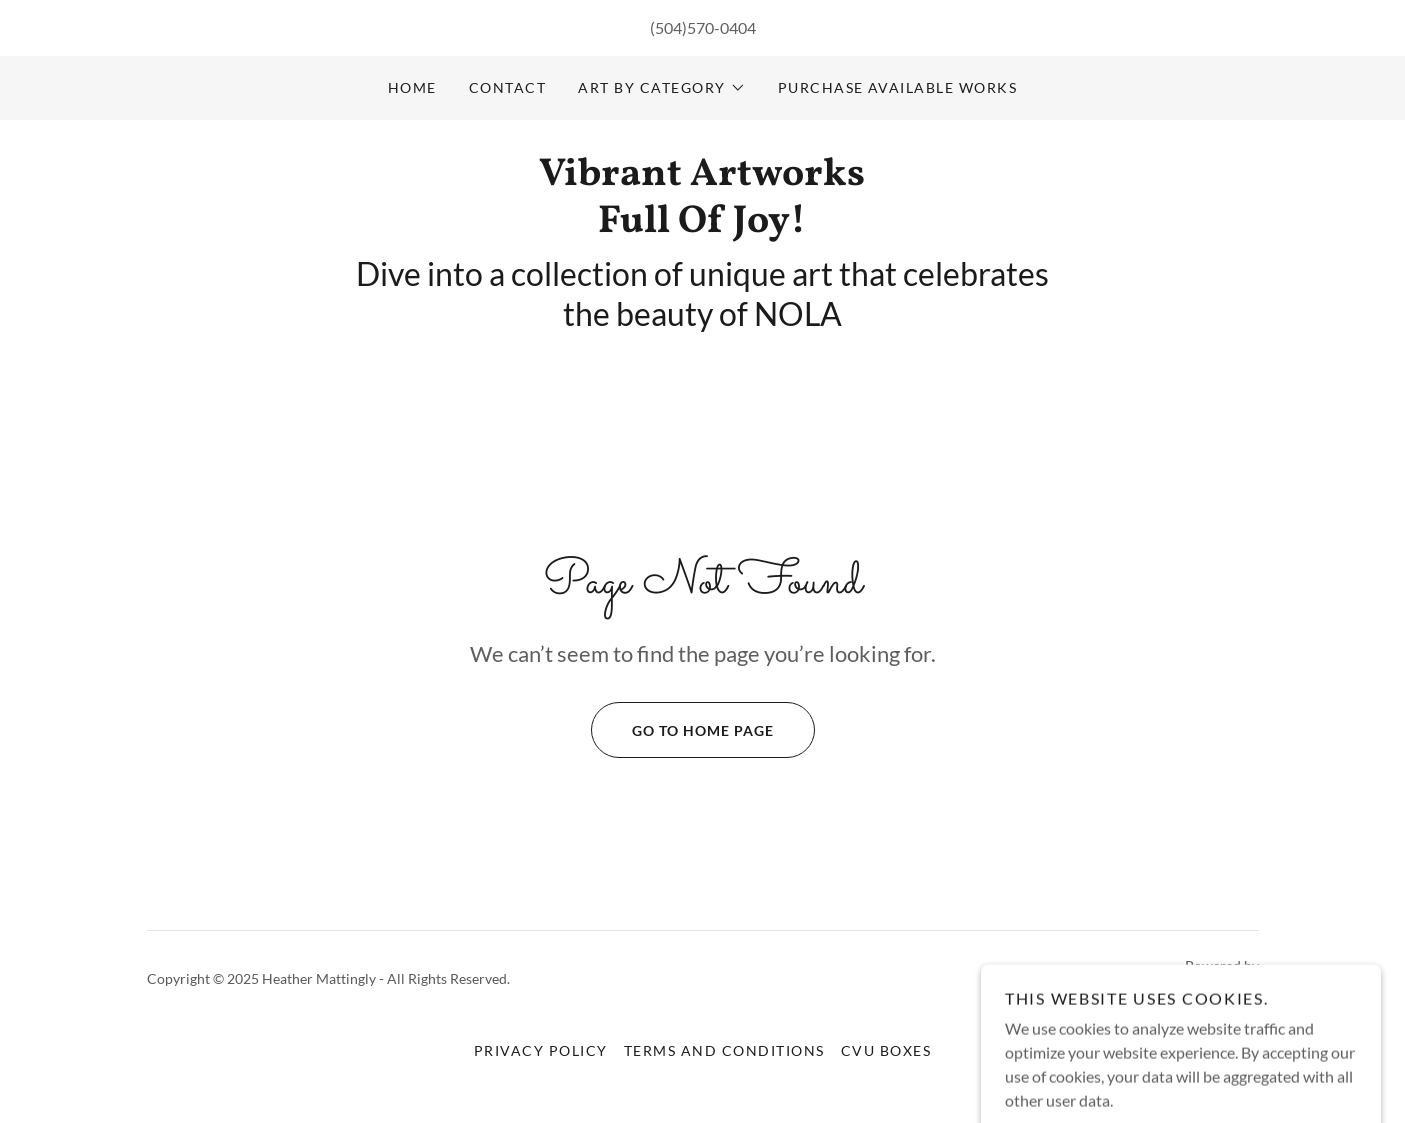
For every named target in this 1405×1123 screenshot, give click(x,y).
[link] (702, 225)
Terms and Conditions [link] (724, 1050)
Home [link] (412, 87)
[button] (661, 88)
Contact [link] (508, 87)
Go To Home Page (682, 730)
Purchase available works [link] (898, 87)
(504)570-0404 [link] (703, 27)
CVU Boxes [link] (886, 1050)
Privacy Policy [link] (541, 1050)
